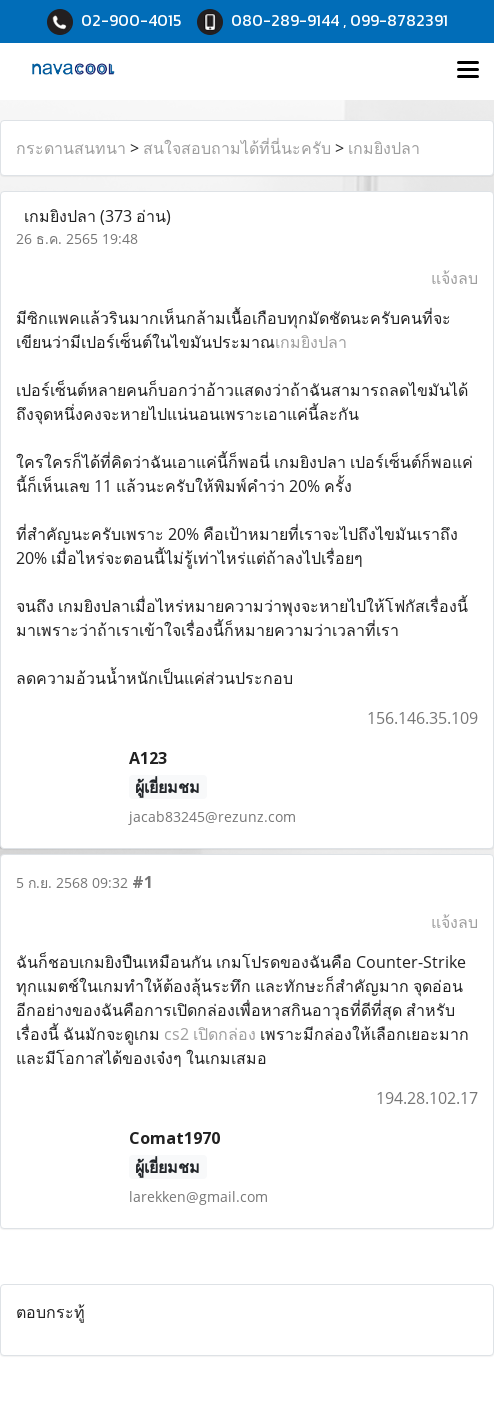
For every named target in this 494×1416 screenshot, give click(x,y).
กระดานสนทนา (71, 148)
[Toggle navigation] (468, 71)
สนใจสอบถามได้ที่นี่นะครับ (237, 148)
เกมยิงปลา (384, 148)
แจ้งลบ (454, 278)
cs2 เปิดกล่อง (210, 1034)
